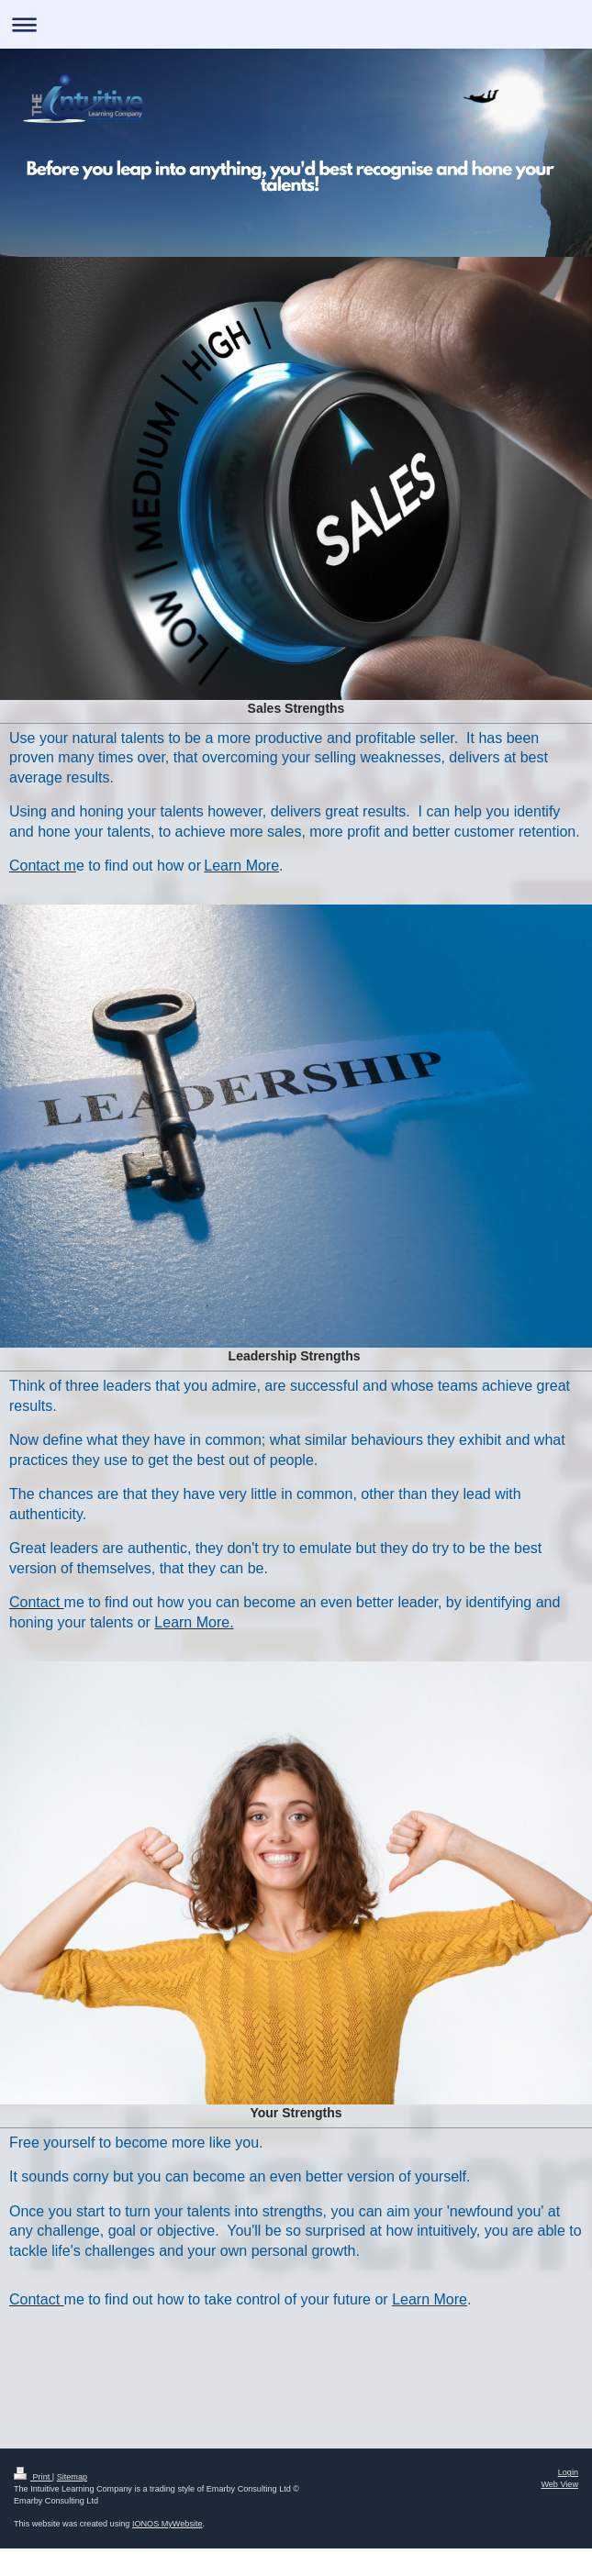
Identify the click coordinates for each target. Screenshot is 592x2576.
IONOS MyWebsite (167, 2523)
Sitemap (72, 2477)
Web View (559, 2484)
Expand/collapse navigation (296, 24)
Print (33, 2477)
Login (568, 2472)
